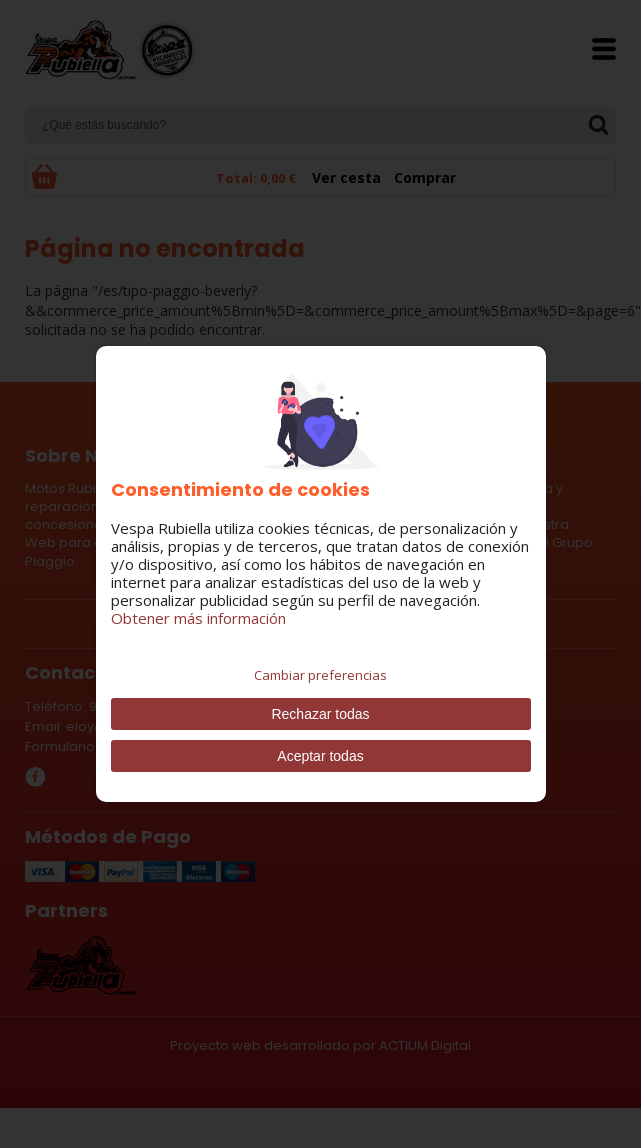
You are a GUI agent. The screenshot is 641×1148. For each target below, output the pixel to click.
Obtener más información (198, 618)
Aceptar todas (320, 756)
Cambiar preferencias (320, 675)
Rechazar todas (320, 714)
